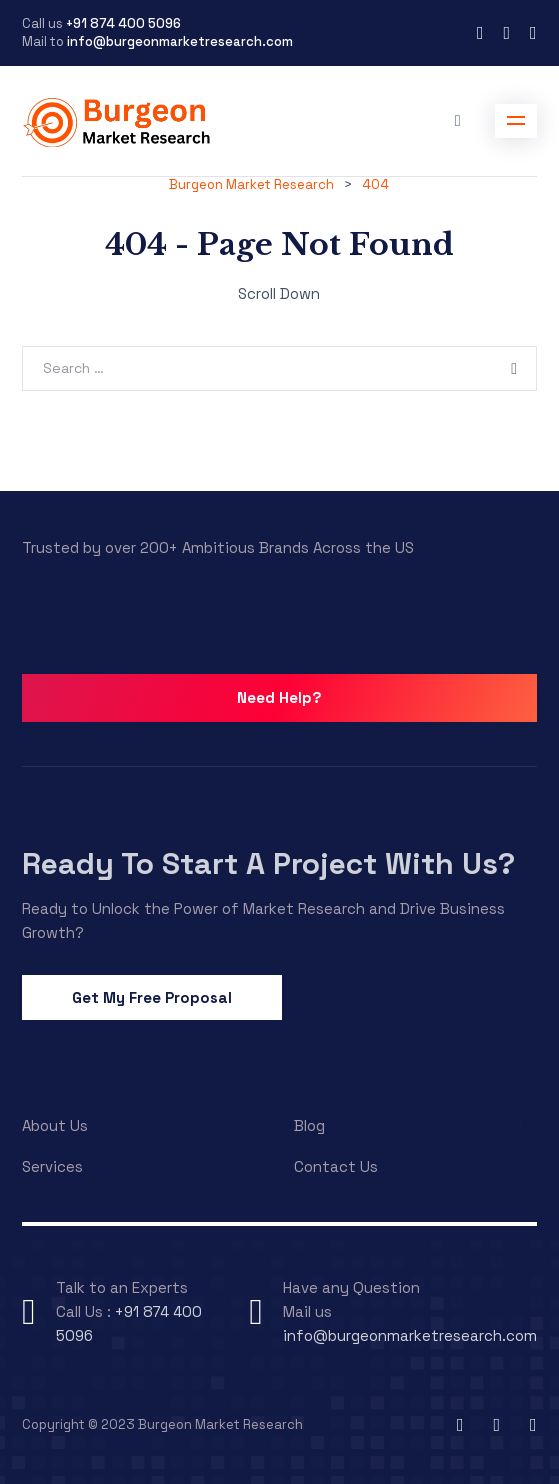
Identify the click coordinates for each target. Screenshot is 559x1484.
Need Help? (279, 697)
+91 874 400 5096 (122, 23)
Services (52, 1166)
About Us (55, 1125)
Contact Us (336, 1166)
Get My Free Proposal (152, 997)
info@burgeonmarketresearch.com (180, 41)
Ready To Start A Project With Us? (268, 863)
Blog (309, 1125)
